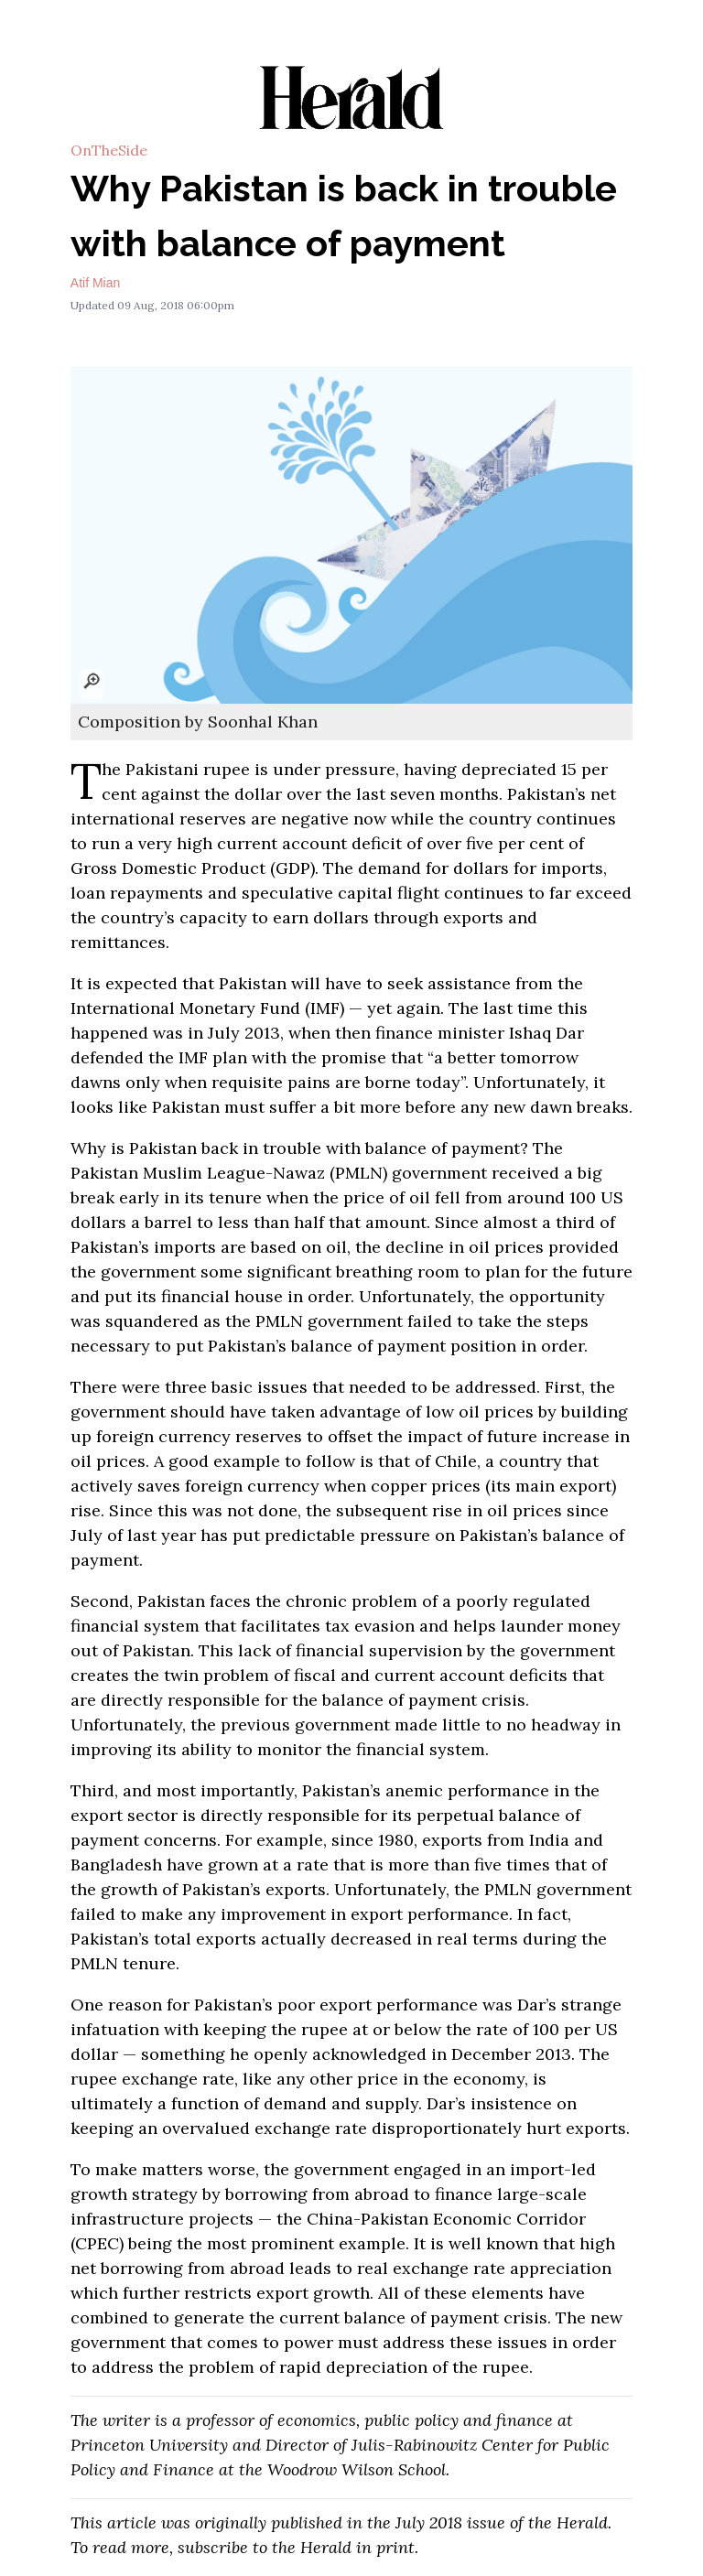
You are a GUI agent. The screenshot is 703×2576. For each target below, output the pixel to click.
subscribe (213, 2547)
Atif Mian (95, 282)
